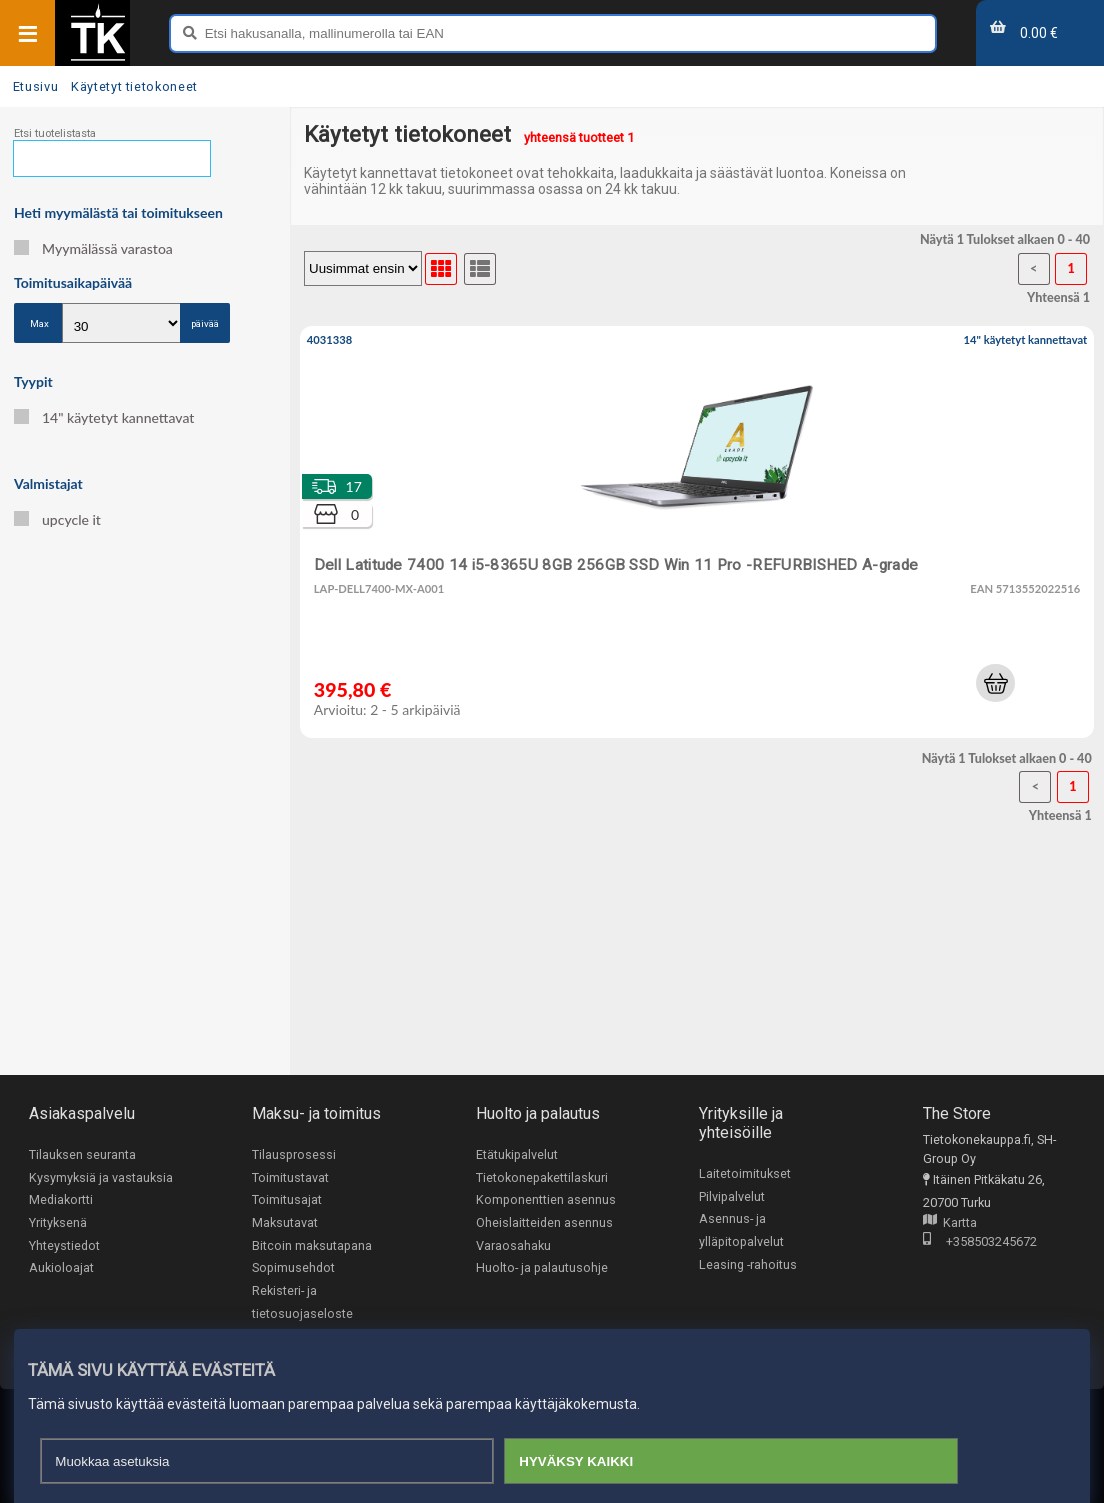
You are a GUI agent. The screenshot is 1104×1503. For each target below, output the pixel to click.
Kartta (950, 1223)
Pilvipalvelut (732, 1196)
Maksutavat (285, 1222)
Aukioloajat (61, 1267)
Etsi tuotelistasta (55, 133)
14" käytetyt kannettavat (104, 417)
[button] (995, 683)
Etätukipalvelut (517, 1154)
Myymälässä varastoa (93, 248)
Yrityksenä (58, 1222)
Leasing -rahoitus (748, 1264)
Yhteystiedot (64, 1245)
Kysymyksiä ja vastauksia (101, 1177)
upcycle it (57, 519)
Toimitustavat (290, 1177)
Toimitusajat (287, 1199)
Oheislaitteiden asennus (544, 1222)
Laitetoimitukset (745, 1173)
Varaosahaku (513, 1245)
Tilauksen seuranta (82, 1154)
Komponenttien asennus (546, 1199)
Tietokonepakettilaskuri (542, 1177)
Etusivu (35, 86)
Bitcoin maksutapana (312, 1245)
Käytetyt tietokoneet (134, 86)
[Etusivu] (98, 59)
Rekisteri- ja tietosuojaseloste (302, 1302)
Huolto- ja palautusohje (542, 1267)
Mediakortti (61, 1199)
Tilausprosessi (294, 1154)
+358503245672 (980, 1242)
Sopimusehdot (293, 1267)
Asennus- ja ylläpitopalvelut (741, 1230)
